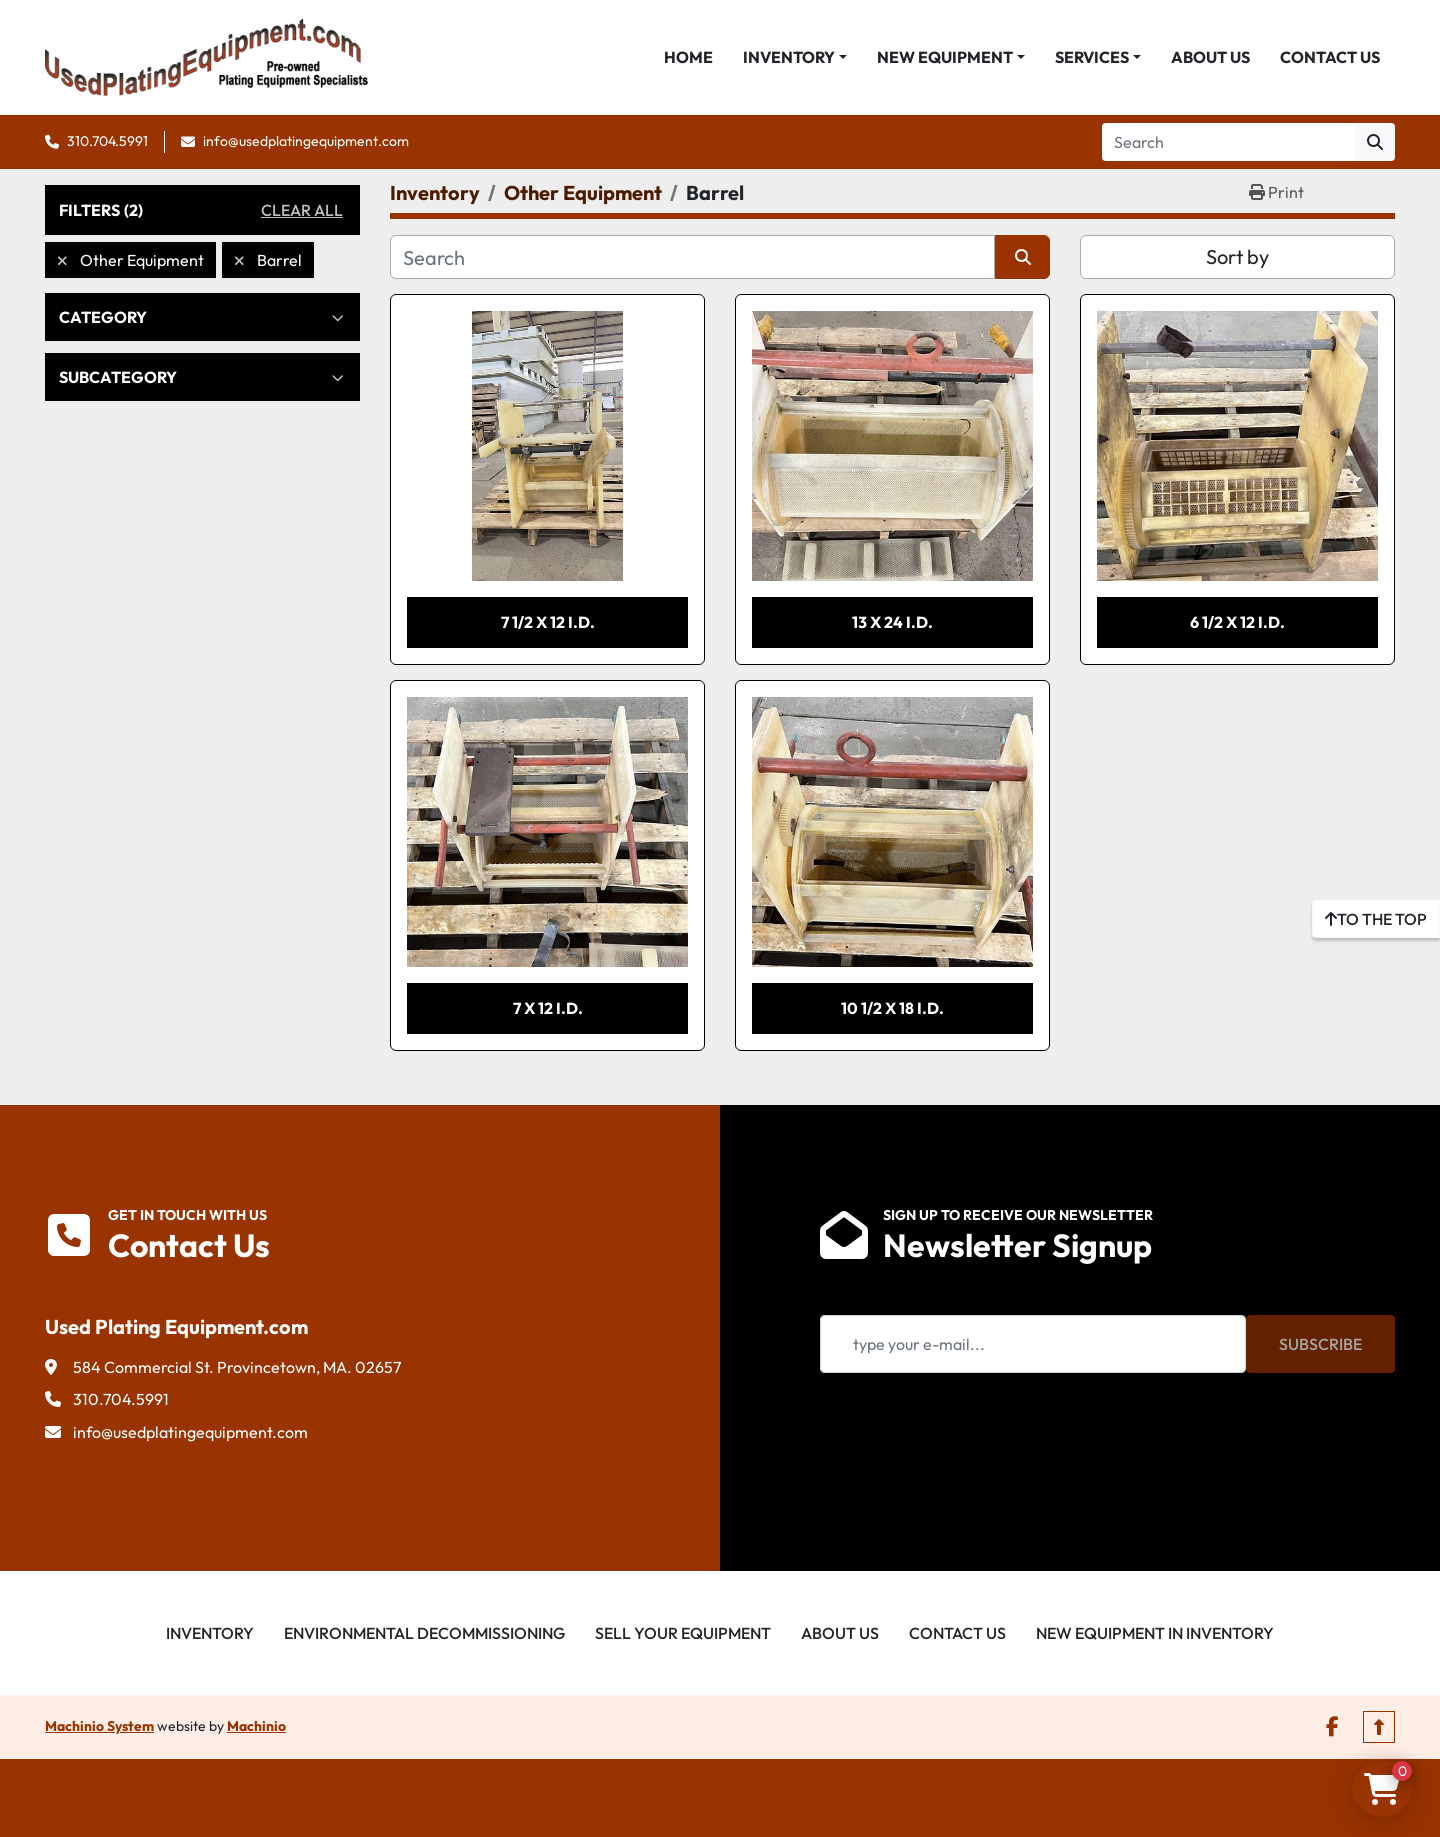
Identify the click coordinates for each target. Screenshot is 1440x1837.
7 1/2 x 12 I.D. (548, 622)
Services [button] (1092, 57)
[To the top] (1376, 919)
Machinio (256, 1726)
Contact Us (1330, 57)
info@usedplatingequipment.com (306, 141)
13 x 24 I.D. (892, 622)
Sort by (1237, 256)
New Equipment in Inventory (1155, 1633)
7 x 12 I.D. (548, 1008)
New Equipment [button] (945, 57)
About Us (1210, 57)
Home (688, 57)
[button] (795, 57)
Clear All (302, 210)
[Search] (1228, 142)
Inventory (789, 57)
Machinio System (99, 1726)
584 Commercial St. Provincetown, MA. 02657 (237, 1367)
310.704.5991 (107, 141)
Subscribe (1320, 1344)
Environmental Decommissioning (424, 1633)
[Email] (1033, 1344)
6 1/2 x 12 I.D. (1237, 622)
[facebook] (1332, 1727)
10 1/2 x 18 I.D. (892, 1008)
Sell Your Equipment (683, 1633)
